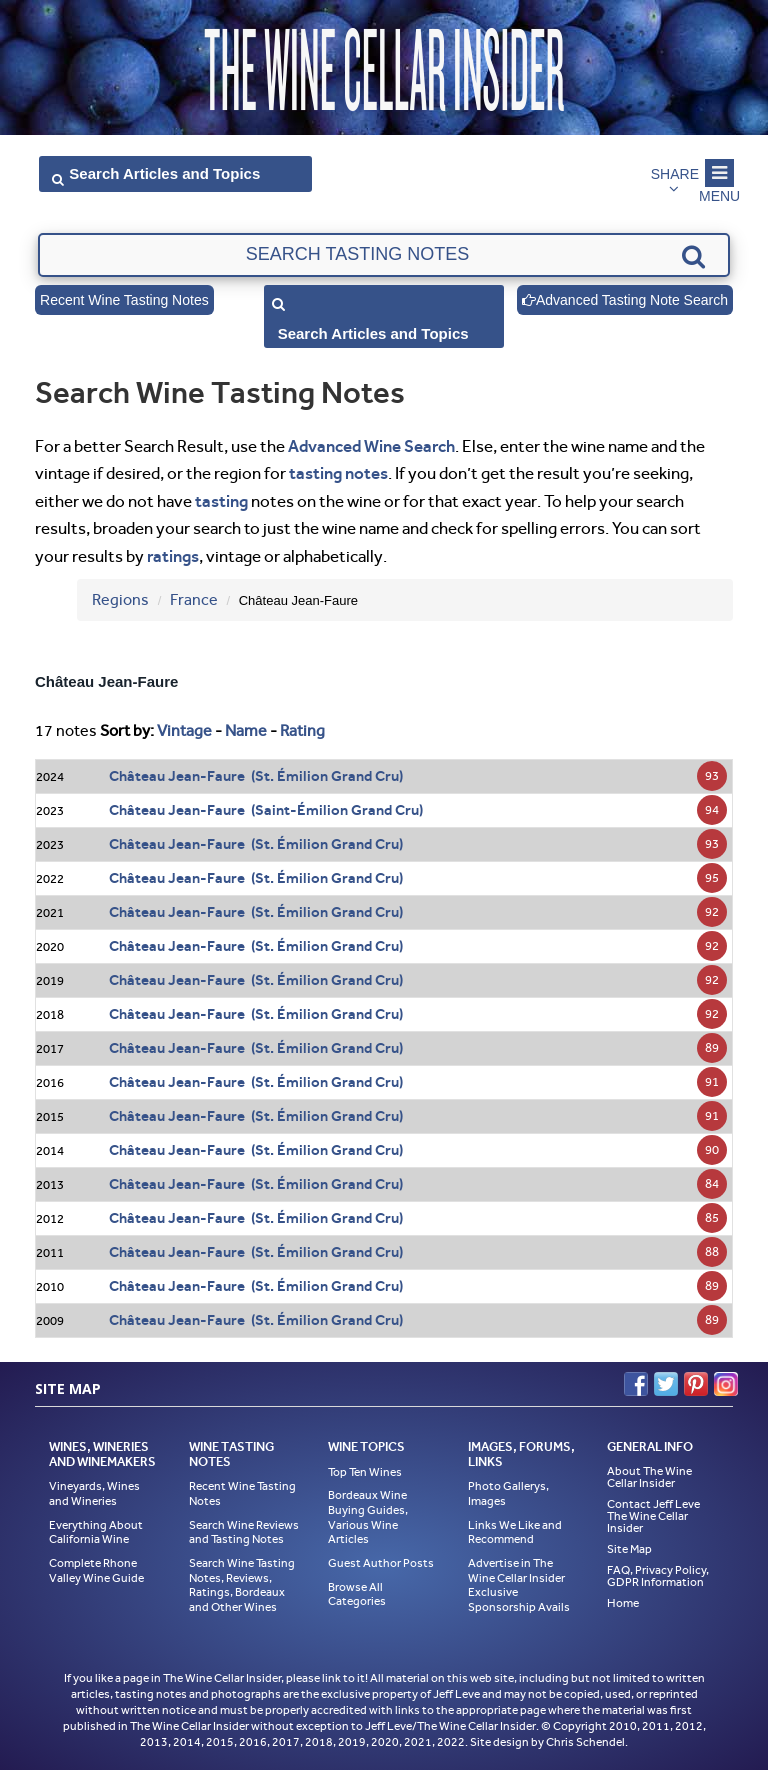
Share (675, 174)
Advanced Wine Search (371, 446)
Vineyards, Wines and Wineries (94, 1493)
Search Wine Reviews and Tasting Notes (244, 1532)
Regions (120, 599)
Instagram (726, 1384)
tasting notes (338, 473)
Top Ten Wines (365, 1472)
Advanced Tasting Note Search (625, 300)
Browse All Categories (357, 1594)
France (194, 599)
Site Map (629, 1549)
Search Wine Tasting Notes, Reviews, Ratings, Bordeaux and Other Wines (242, 1585)
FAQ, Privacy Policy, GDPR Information (658, 1576)
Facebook (636, 1384)
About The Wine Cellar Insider (649, 1477)
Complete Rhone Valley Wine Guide (96, 1570)
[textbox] (383, 255)
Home (623, 1603)
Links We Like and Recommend (515, 1532)
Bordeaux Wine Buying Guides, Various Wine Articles (368, 1517)
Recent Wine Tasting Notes (124, 300)
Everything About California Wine (96, 1532)
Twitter (666, 1384)
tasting (221, 501)
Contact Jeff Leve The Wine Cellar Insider (653, 1516)
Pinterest (696, 1384)
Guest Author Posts (381, 1563)
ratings (173, 556)
